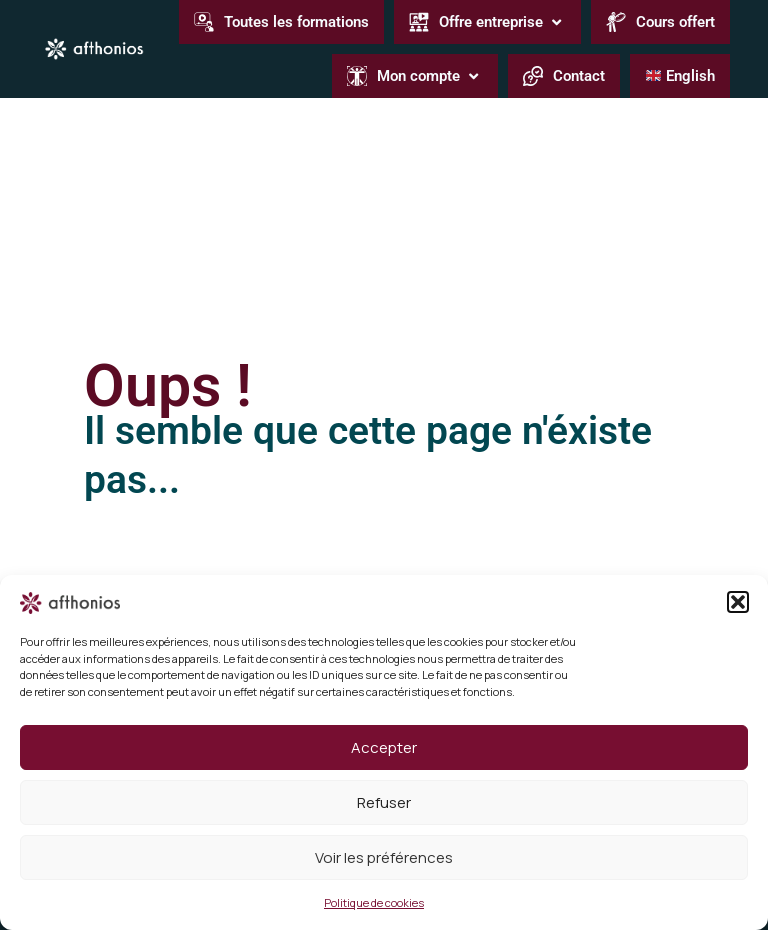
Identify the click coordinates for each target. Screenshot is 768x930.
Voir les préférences (384, 857)
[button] (738, 602)
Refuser (384, 802)
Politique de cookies (374, 902)
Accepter (384, 747)
